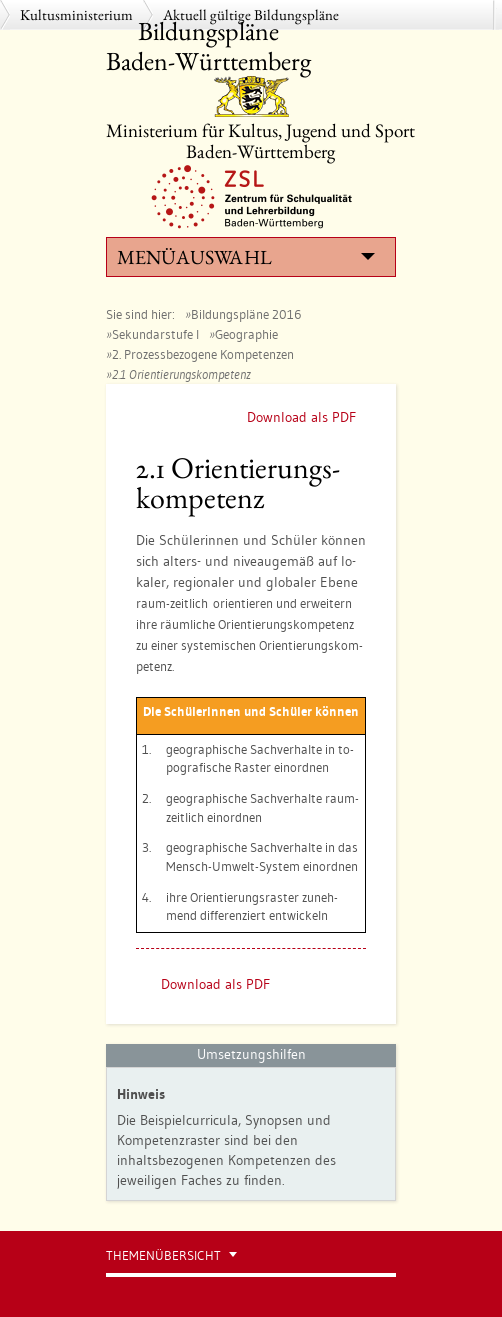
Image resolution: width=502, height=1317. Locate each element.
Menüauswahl (246, 257)
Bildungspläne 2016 (246, 314)
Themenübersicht (163, 1255)
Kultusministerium (76, 14)
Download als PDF (301, 417)
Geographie (246, 334)
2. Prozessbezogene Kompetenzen (203, 354)
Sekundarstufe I (155, 334)
